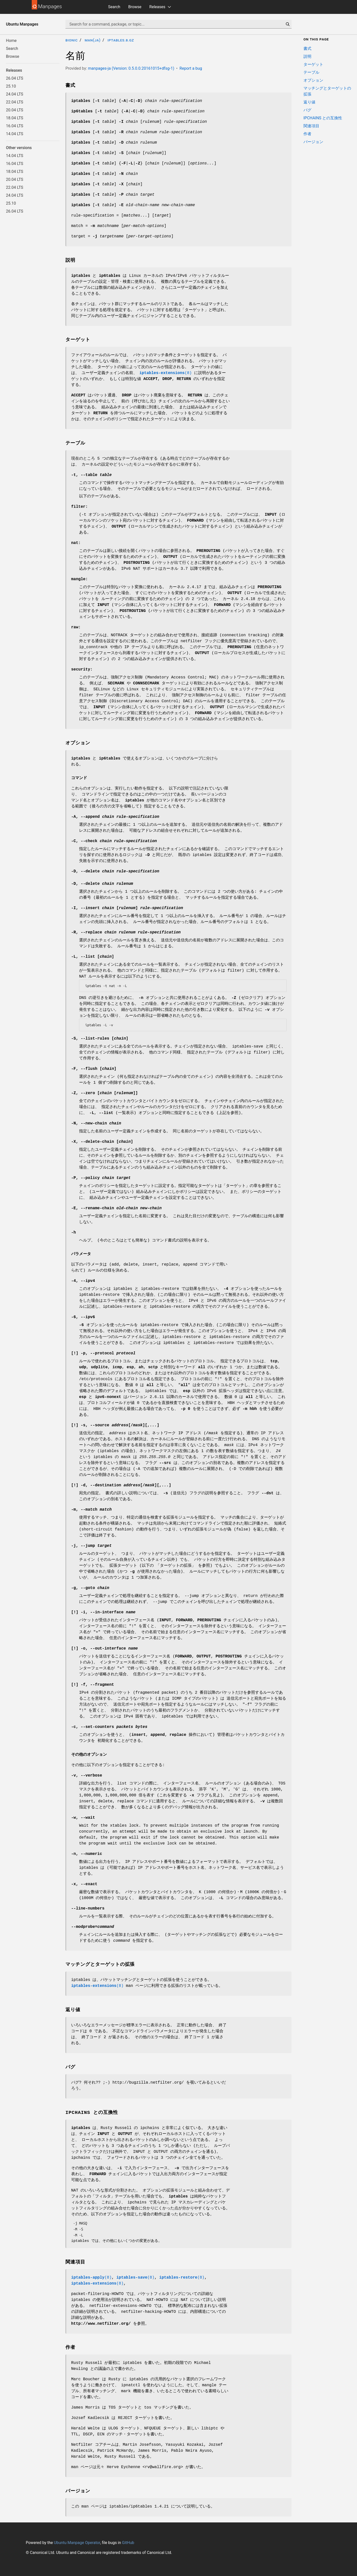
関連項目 (311, 126)
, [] (127, 908)
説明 (307, 56)
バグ (307, 110)
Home (11, 40)
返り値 (309, 102)
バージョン (313, 141)
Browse (134, 6)
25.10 (11, 86)
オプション (313, 80)
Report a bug (190, 68)
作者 (307, 133)
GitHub (128, 2542)
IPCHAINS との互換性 (322, 118)
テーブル (311, 72)
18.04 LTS (14, 118)
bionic (71, 40)
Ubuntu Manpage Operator (77, 2542)
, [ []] (104, 1093)
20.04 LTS (14, 110)
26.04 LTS (14, 78)
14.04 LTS (14, 133)
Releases (157, 6)
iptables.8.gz (121, 40)
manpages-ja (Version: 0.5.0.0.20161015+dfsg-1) (131, 68)
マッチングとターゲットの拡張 (327, 91)
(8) (165, 373)
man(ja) (92, 40)
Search (114, 6)
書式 (307, 48)
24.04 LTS (14, 94)
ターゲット (313, 64)
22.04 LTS (14, 102)
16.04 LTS (14, 126)
